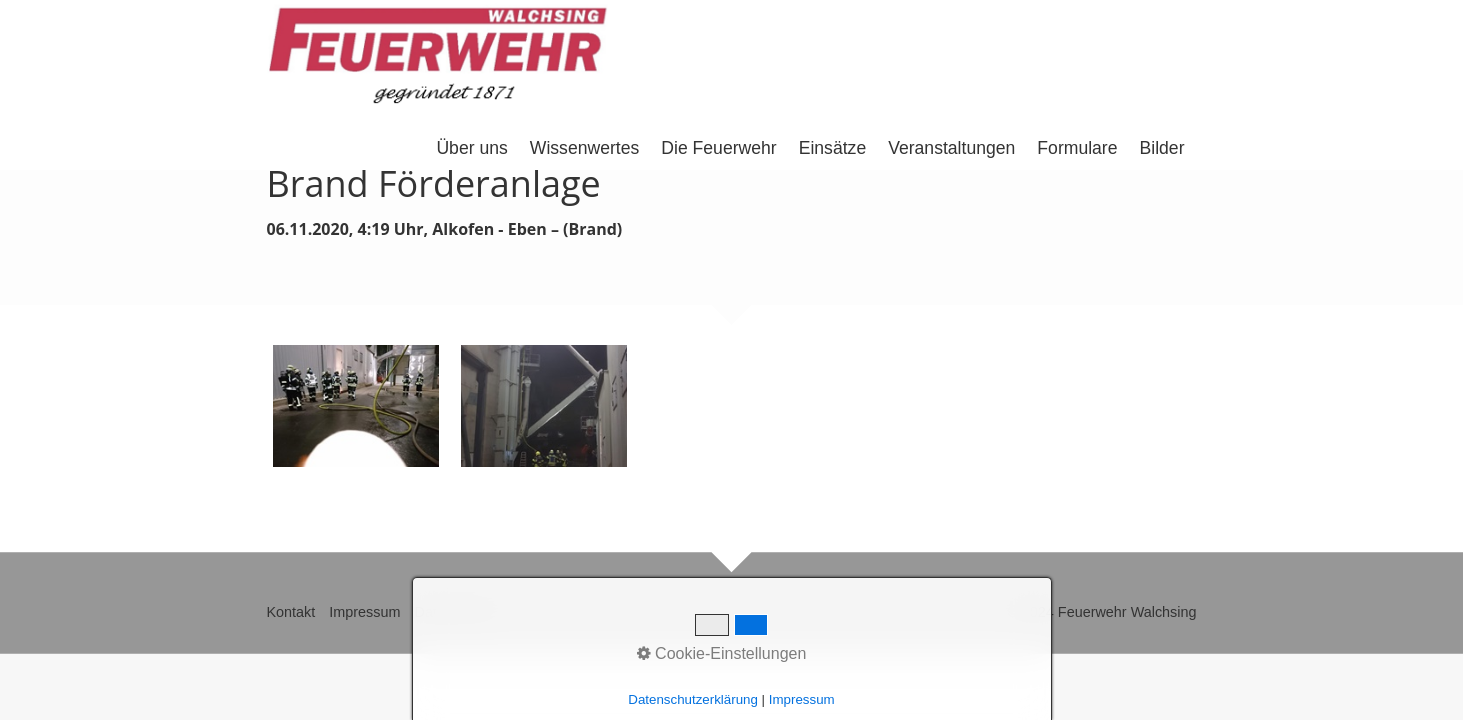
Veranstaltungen (951, 148)
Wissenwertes (585, 148)
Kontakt (291, 612)
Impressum (364, 612)
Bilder (1162, 148)
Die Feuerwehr (718, 148)
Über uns (471, 148)
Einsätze (832, 148)
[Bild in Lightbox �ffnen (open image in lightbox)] (356, 406)
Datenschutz (454, 612)
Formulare (1077, 148)
